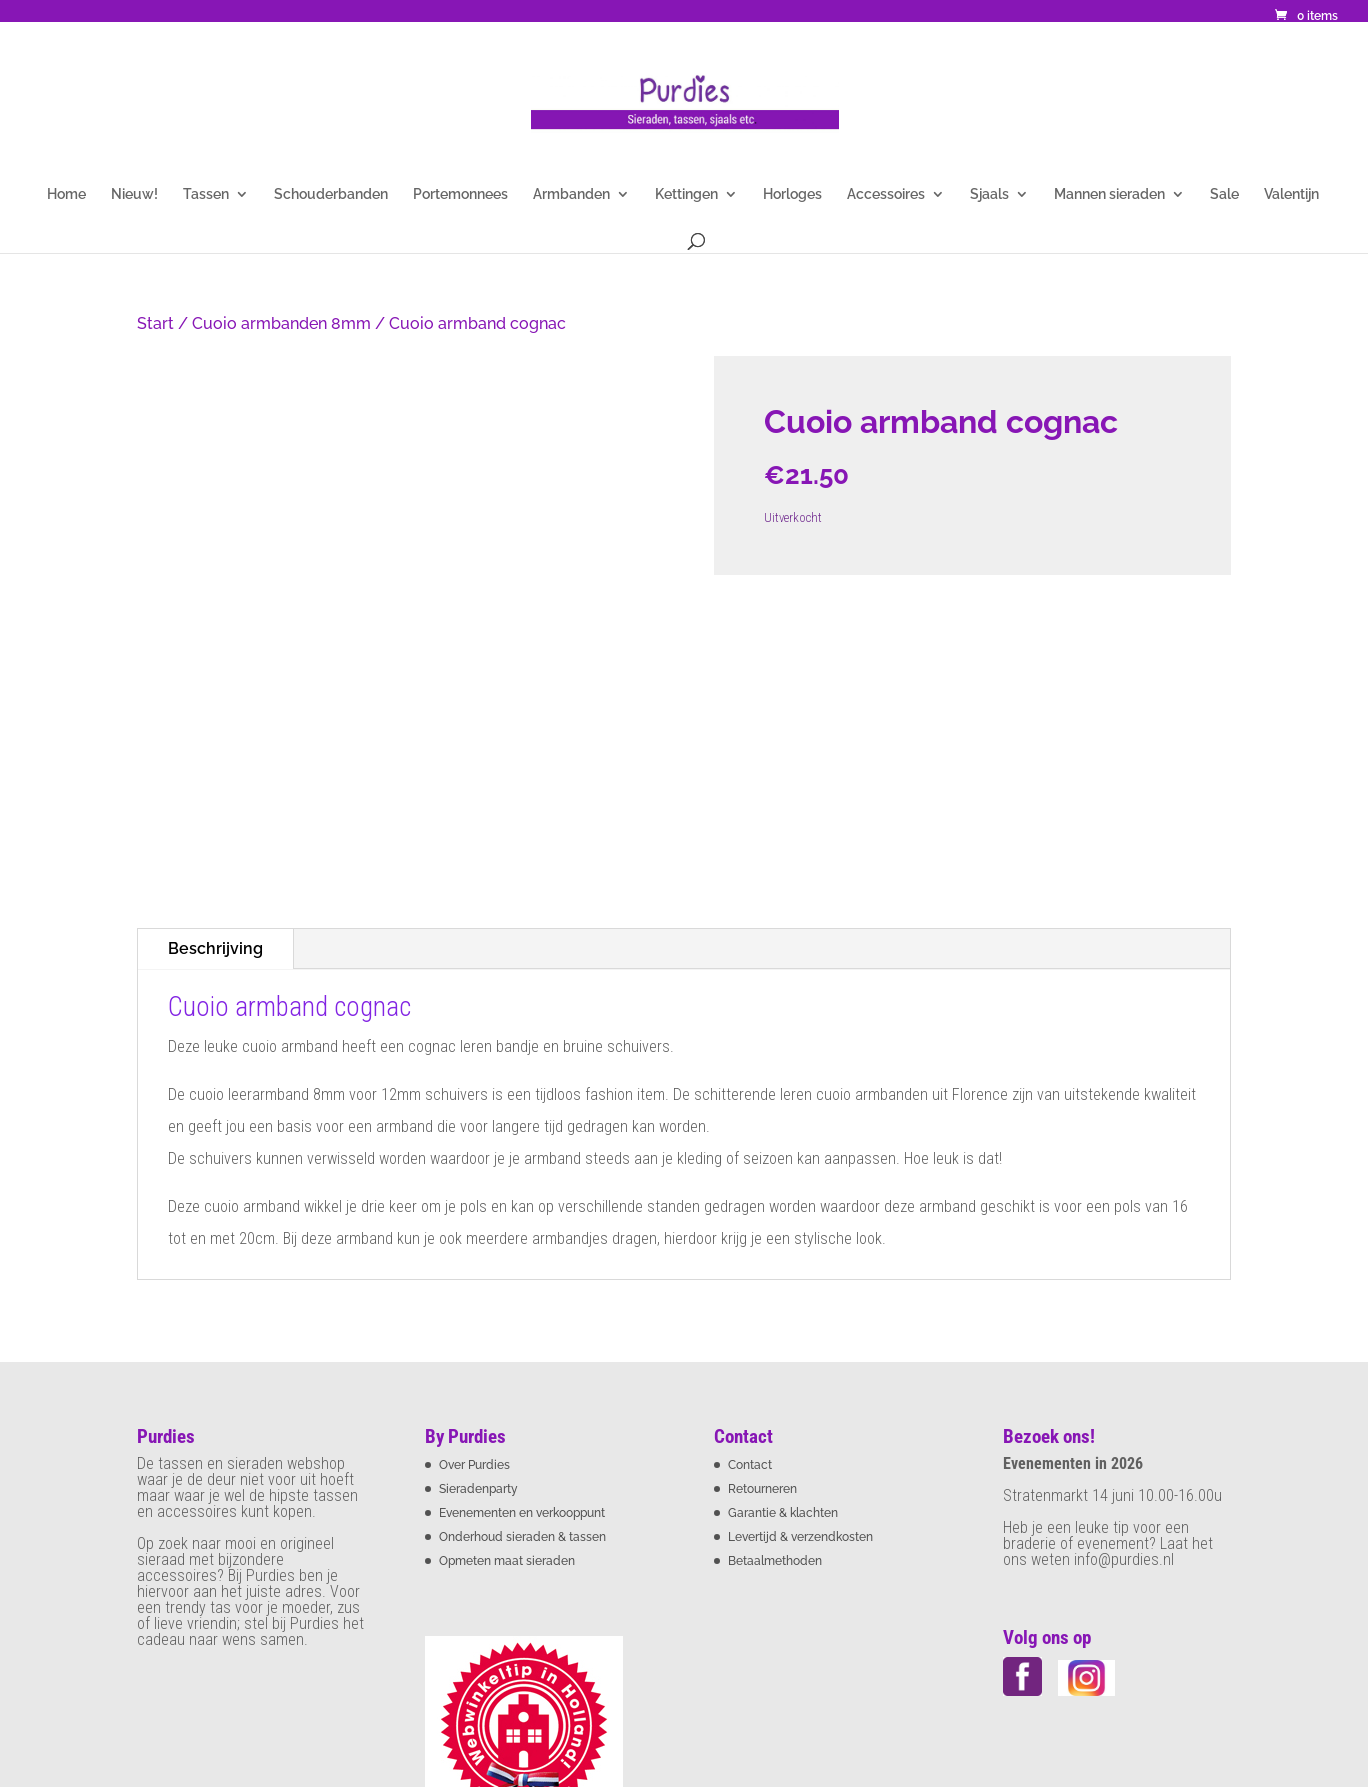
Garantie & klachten (783, 1286)
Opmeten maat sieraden (507, 1334)
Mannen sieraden (1109, 194)
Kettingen (686, 194)
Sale (1224, 194)
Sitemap (718, 1706)
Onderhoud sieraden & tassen (522, 1310)
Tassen (206, 194)
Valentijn (1291, 194)
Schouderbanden (331, 194)
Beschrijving (215, 720)
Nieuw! (134, 194)
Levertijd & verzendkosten (800, 1310)
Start (155, 323)
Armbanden (571, 194)
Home (66, 194)
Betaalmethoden (775, 1334)
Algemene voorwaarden (212, 1706)
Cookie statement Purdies (588, 1706)
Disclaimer (344, 1706)
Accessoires (886, 194)
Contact (750, 1238)
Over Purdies (474, 1238)
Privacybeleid (442, 1706)
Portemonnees (460, 194)
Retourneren (762, 1262)
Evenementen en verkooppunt (522, 1286)
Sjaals (989, 194)
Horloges (792, 194)
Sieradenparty (478, 1262)
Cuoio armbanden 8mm (281, 323)
